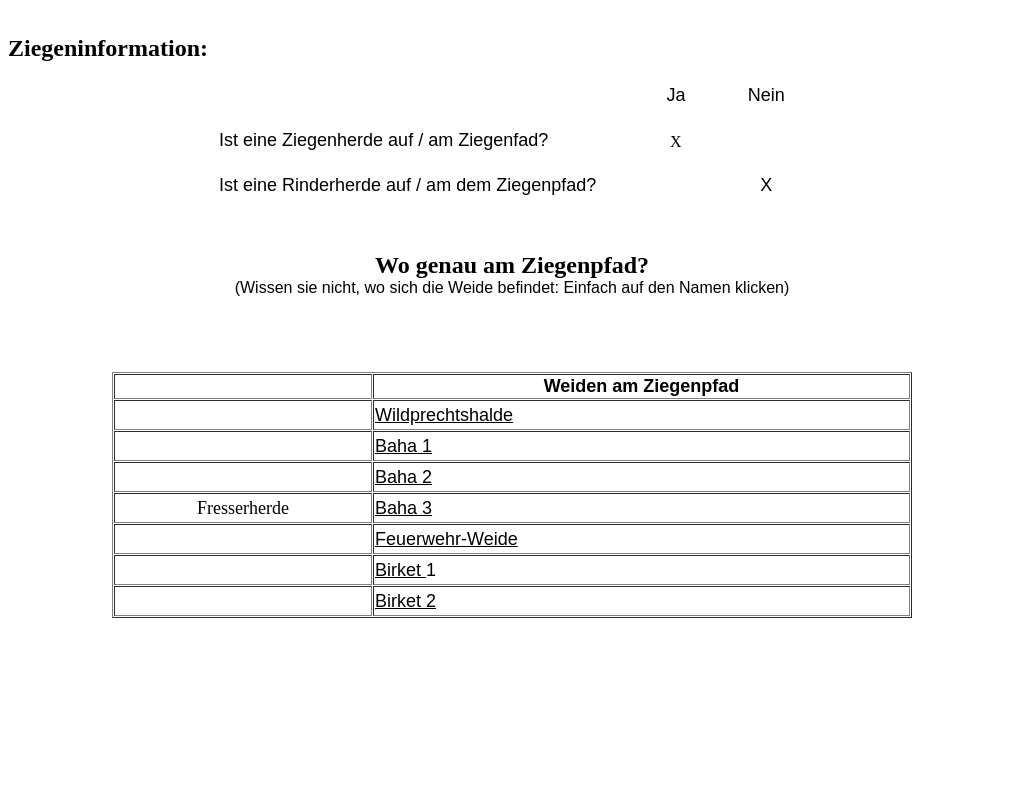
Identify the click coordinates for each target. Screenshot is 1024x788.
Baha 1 (403, 446)
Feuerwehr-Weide (446, 539)
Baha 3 (403, 508)
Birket (400, 570)
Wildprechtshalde (444, 415)
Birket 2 (405, 601)
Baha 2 (403, 477)
